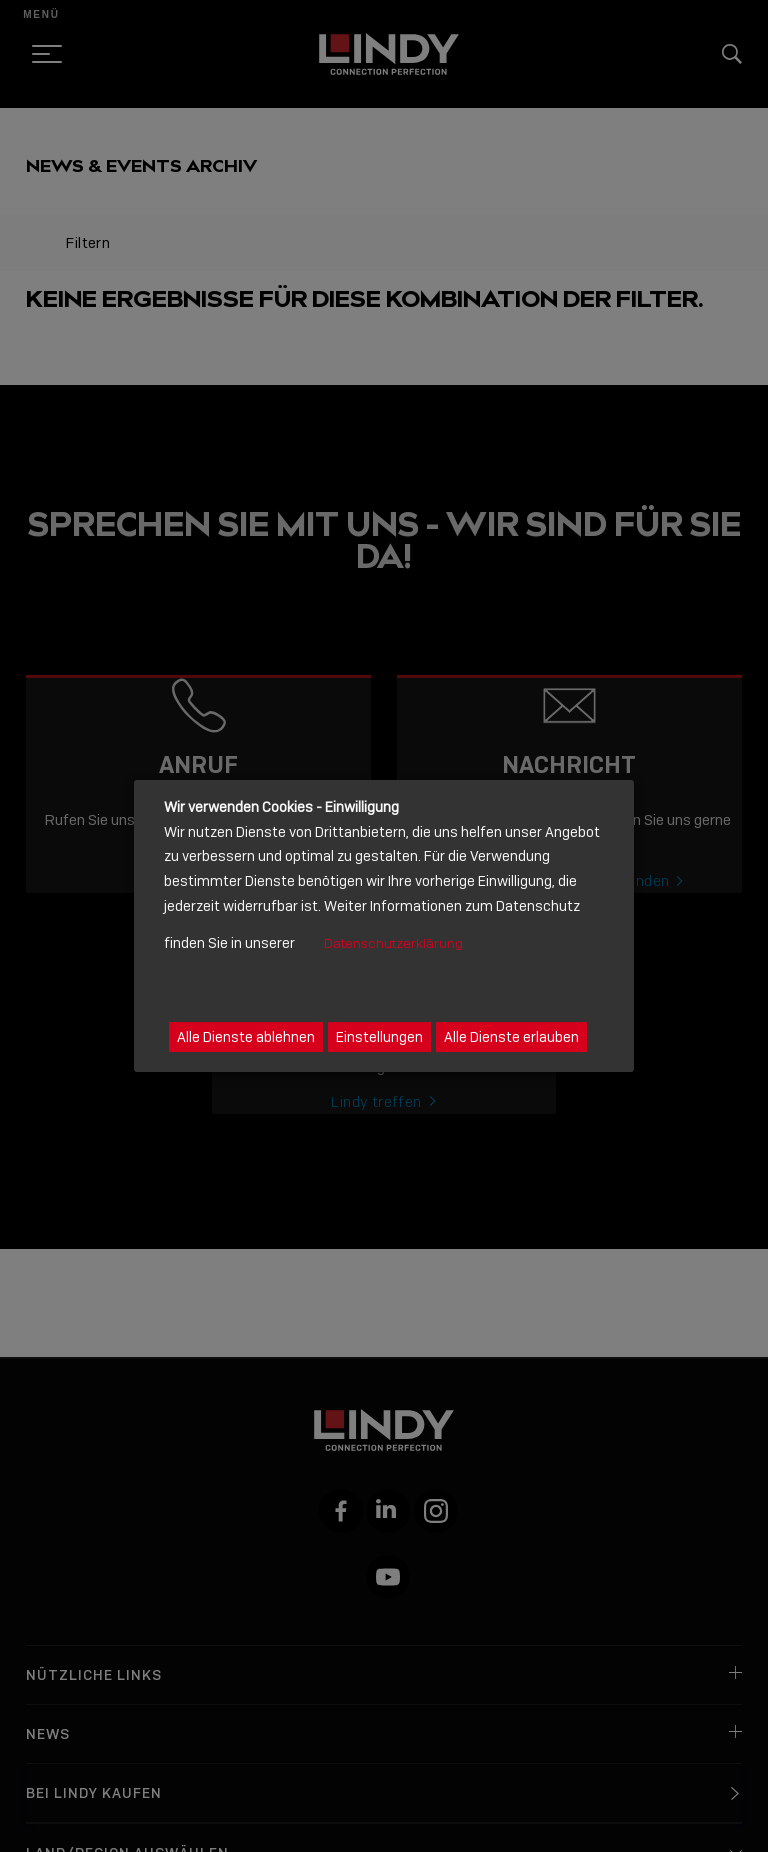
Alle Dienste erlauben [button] (511, 1037)
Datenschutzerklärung (393, 943)
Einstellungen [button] (379, 1037)
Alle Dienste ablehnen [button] (246, 1037)
